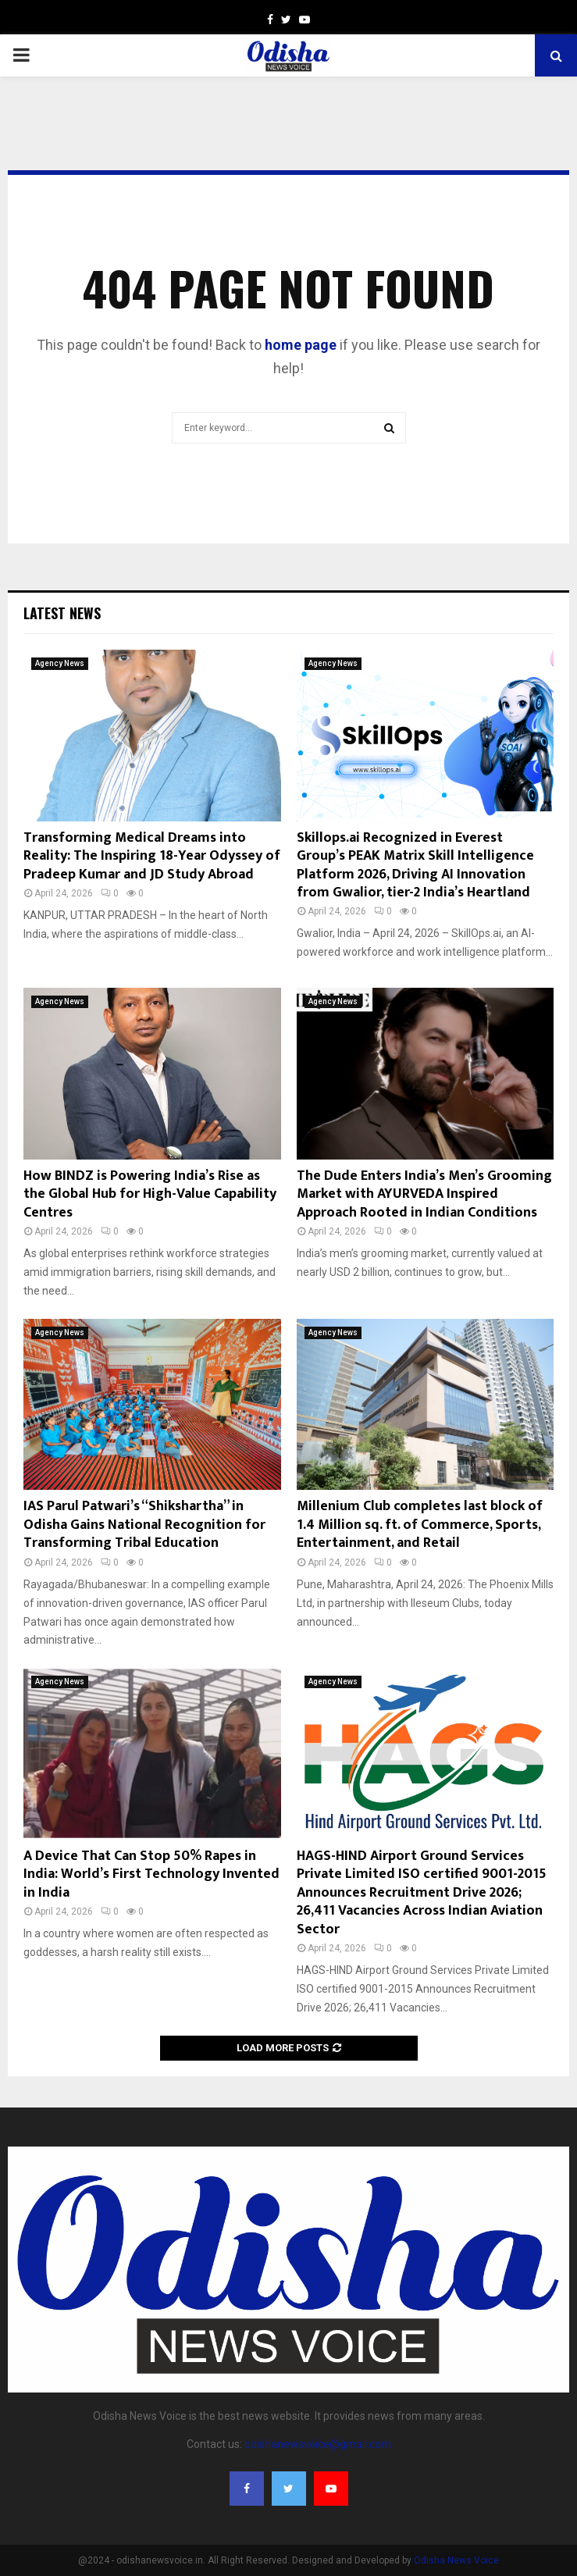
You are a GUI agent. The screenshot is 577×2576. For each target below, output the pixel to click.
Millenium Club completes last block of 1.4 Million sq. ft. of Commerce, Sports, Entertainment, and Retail (420, 1525)
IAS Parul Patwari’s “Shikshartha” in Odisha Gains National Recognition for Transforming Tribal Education (144, 1525)
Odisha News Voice (456, 2560)
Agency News (59, 663)
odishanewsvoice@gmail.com (317, 2444)
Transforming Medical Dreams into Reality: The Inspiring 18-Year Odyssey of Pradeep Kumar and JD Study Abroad (151, 856)
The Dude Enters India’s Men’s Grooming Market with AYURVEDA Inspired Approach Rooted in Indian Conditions (424, 1194)
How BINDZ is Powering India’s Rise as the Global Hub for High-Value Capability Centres (149, 1194)
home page (301, 345)
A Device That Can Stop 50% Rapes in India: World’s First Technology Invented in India (151, 1874)
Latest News (62, 613)
